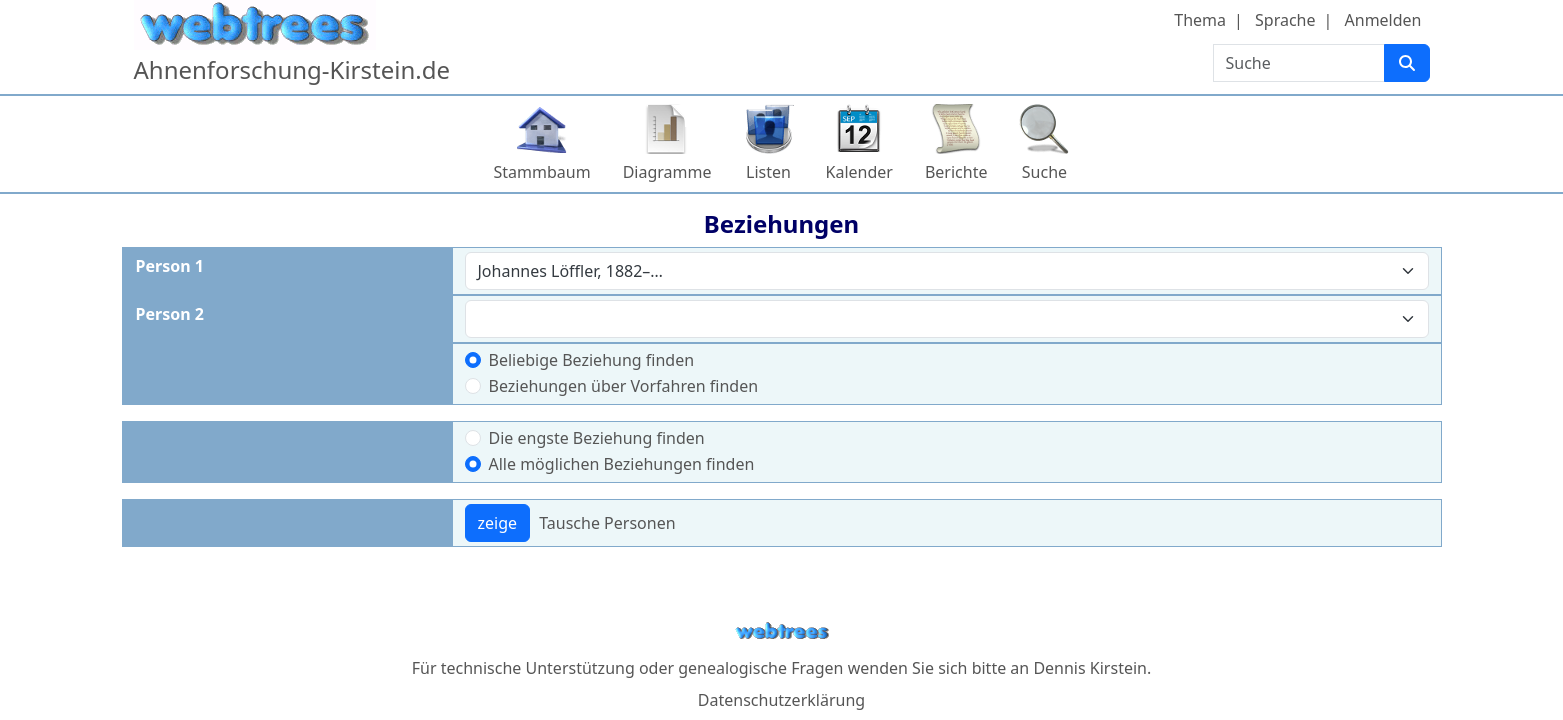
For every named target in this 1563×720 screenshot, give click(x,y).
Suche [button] (1044, 172)
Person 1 (170, 266)
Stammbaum (542, 172)
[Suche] (1407, 63)
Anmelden (1383, 20)
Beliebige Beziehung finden (592, 360)
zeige (498, 523)
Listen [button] (768, 172)
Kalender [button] (859, 172)
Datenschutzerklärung (781, 700)
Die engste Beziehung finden (597, 438)
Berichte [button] (956, 172)
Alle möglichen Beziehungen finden (622, 464)
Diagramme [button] (667, 172)
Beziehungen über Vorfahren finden (624, 386)
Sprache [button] (1285, 20)
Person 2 (170, 314)
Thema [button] (1200, 20)
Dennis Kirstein (1090, 668)
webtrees (782, 631)
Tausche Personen (607, 523)
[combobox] (947, 271)
